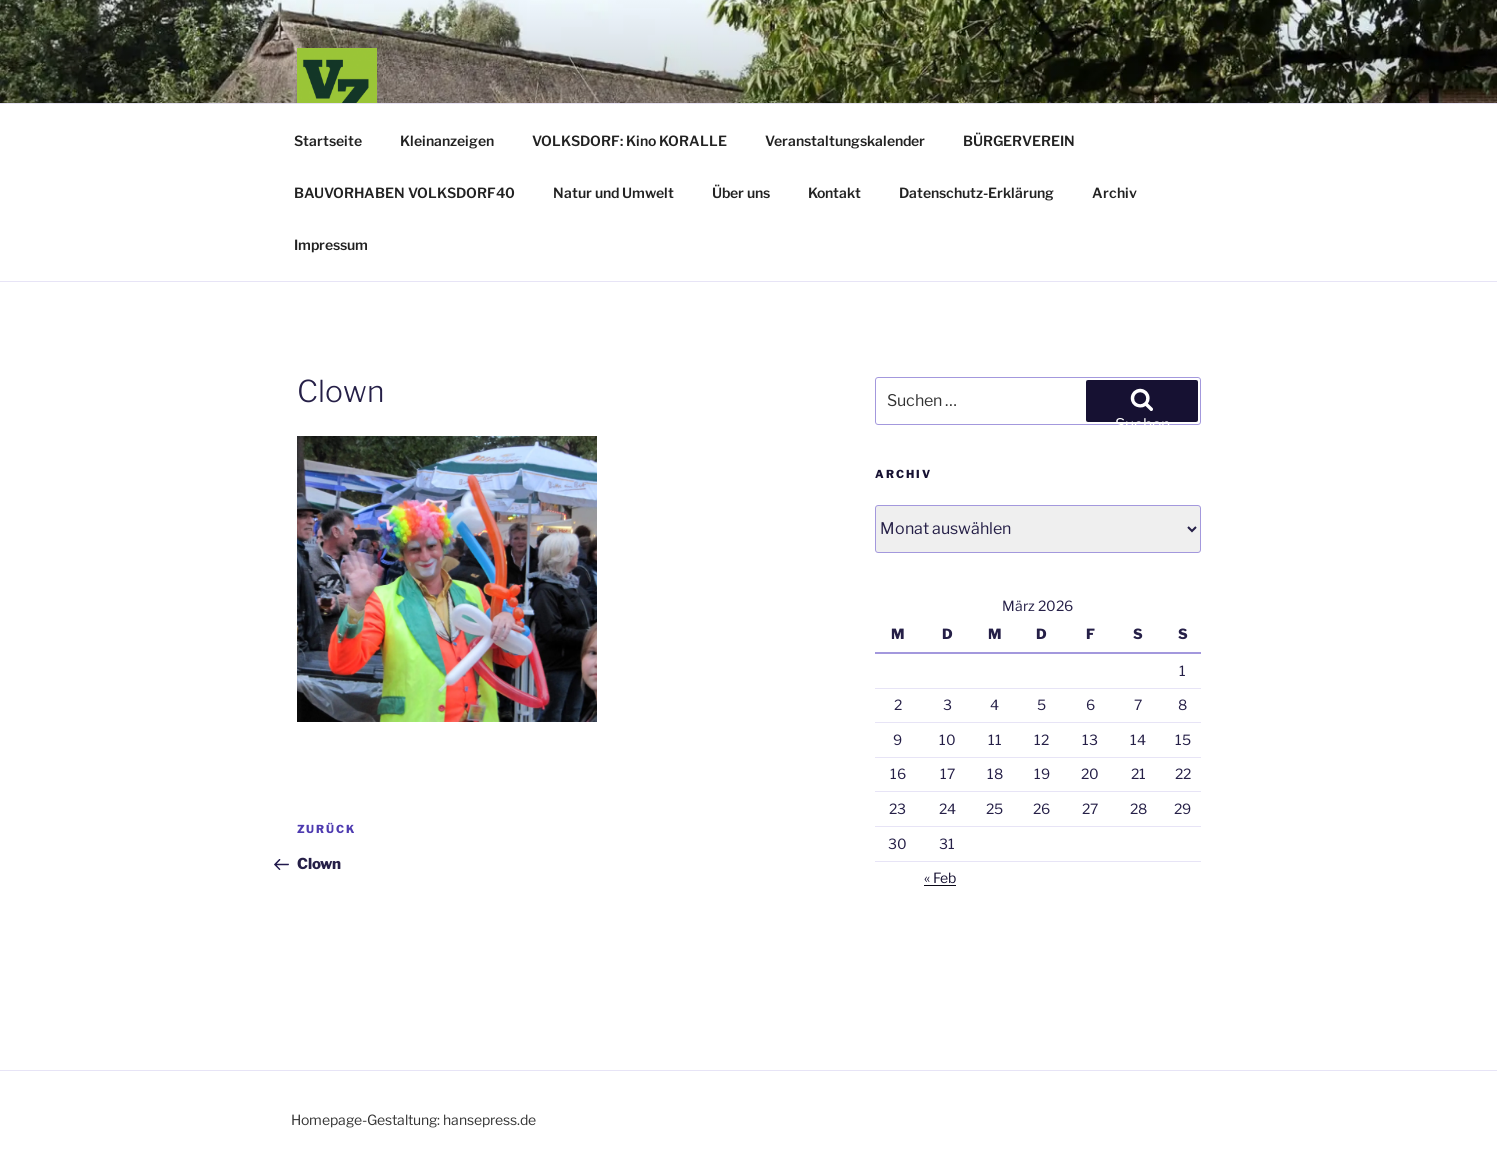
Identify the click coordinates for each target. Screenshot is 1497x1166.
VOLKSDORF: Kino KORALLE (629, 140)
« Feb (940, 877)
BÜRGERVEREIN (1019, 140)
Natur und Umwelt (613, 192)
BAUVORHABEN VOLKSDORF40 (404, 192)
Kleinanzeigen (447, 140)
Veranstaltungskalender (845, 140)
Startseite (328, 140)
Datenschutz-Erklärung (976, 192)
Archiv (1114, 192)
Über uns (741, 192)
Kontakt (834, 192)
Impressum (331, 244)
